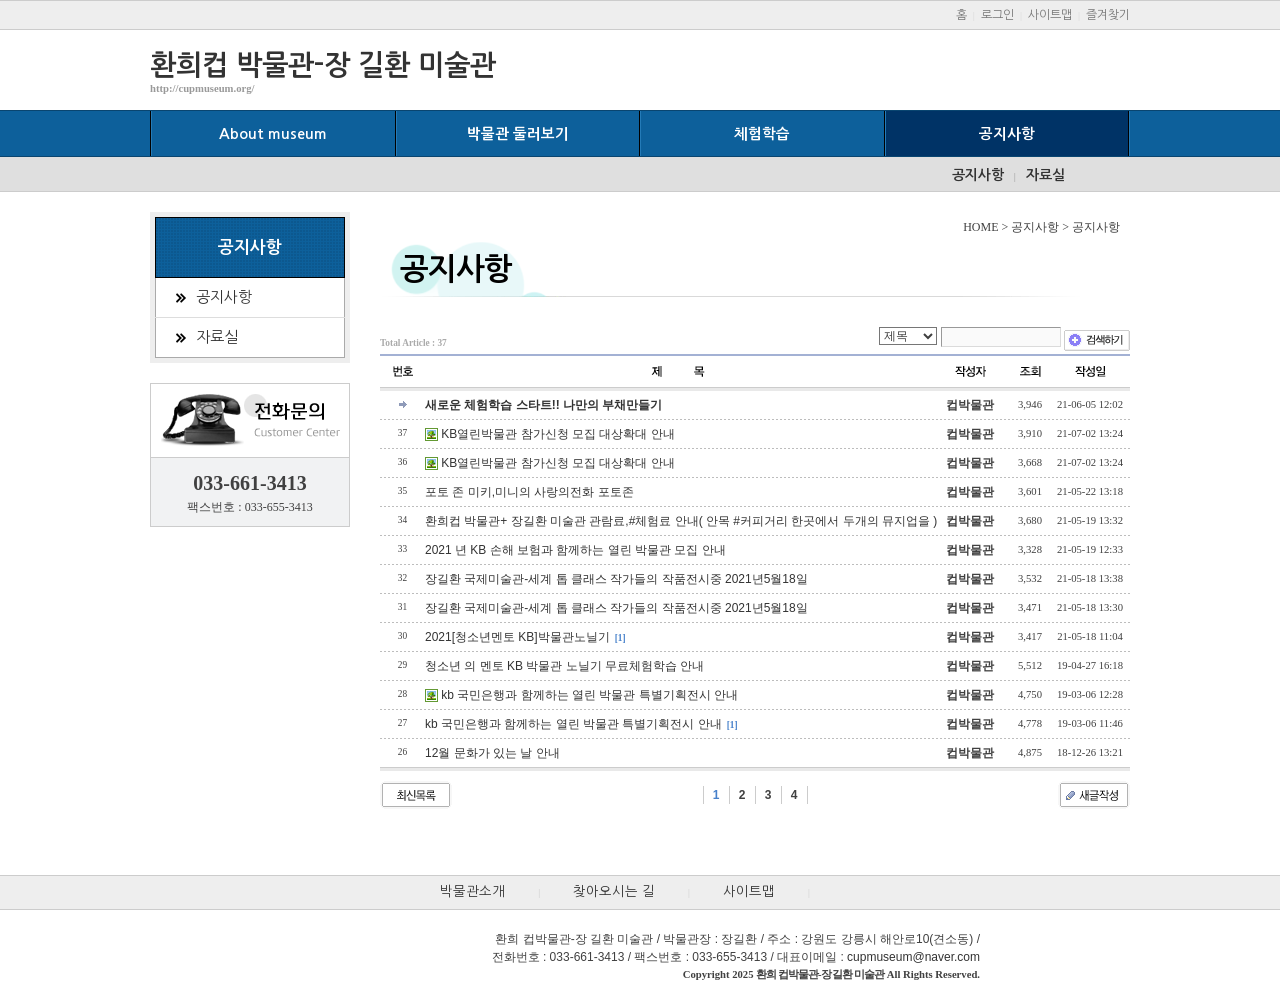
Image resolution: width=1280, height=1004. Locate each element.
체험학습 (762, 134)
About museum (273, 134)
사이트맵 (1050, 15)
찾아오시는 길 (614, 891)
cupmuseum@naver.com (913, 957)
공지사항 (1007, 134)
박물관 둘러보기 (518, 134)
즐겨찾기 (1108, 15)
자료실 (1045, 175)
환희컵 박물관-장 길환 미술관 (323, 65)
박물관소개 (472, 891)
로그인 (997, 15)
